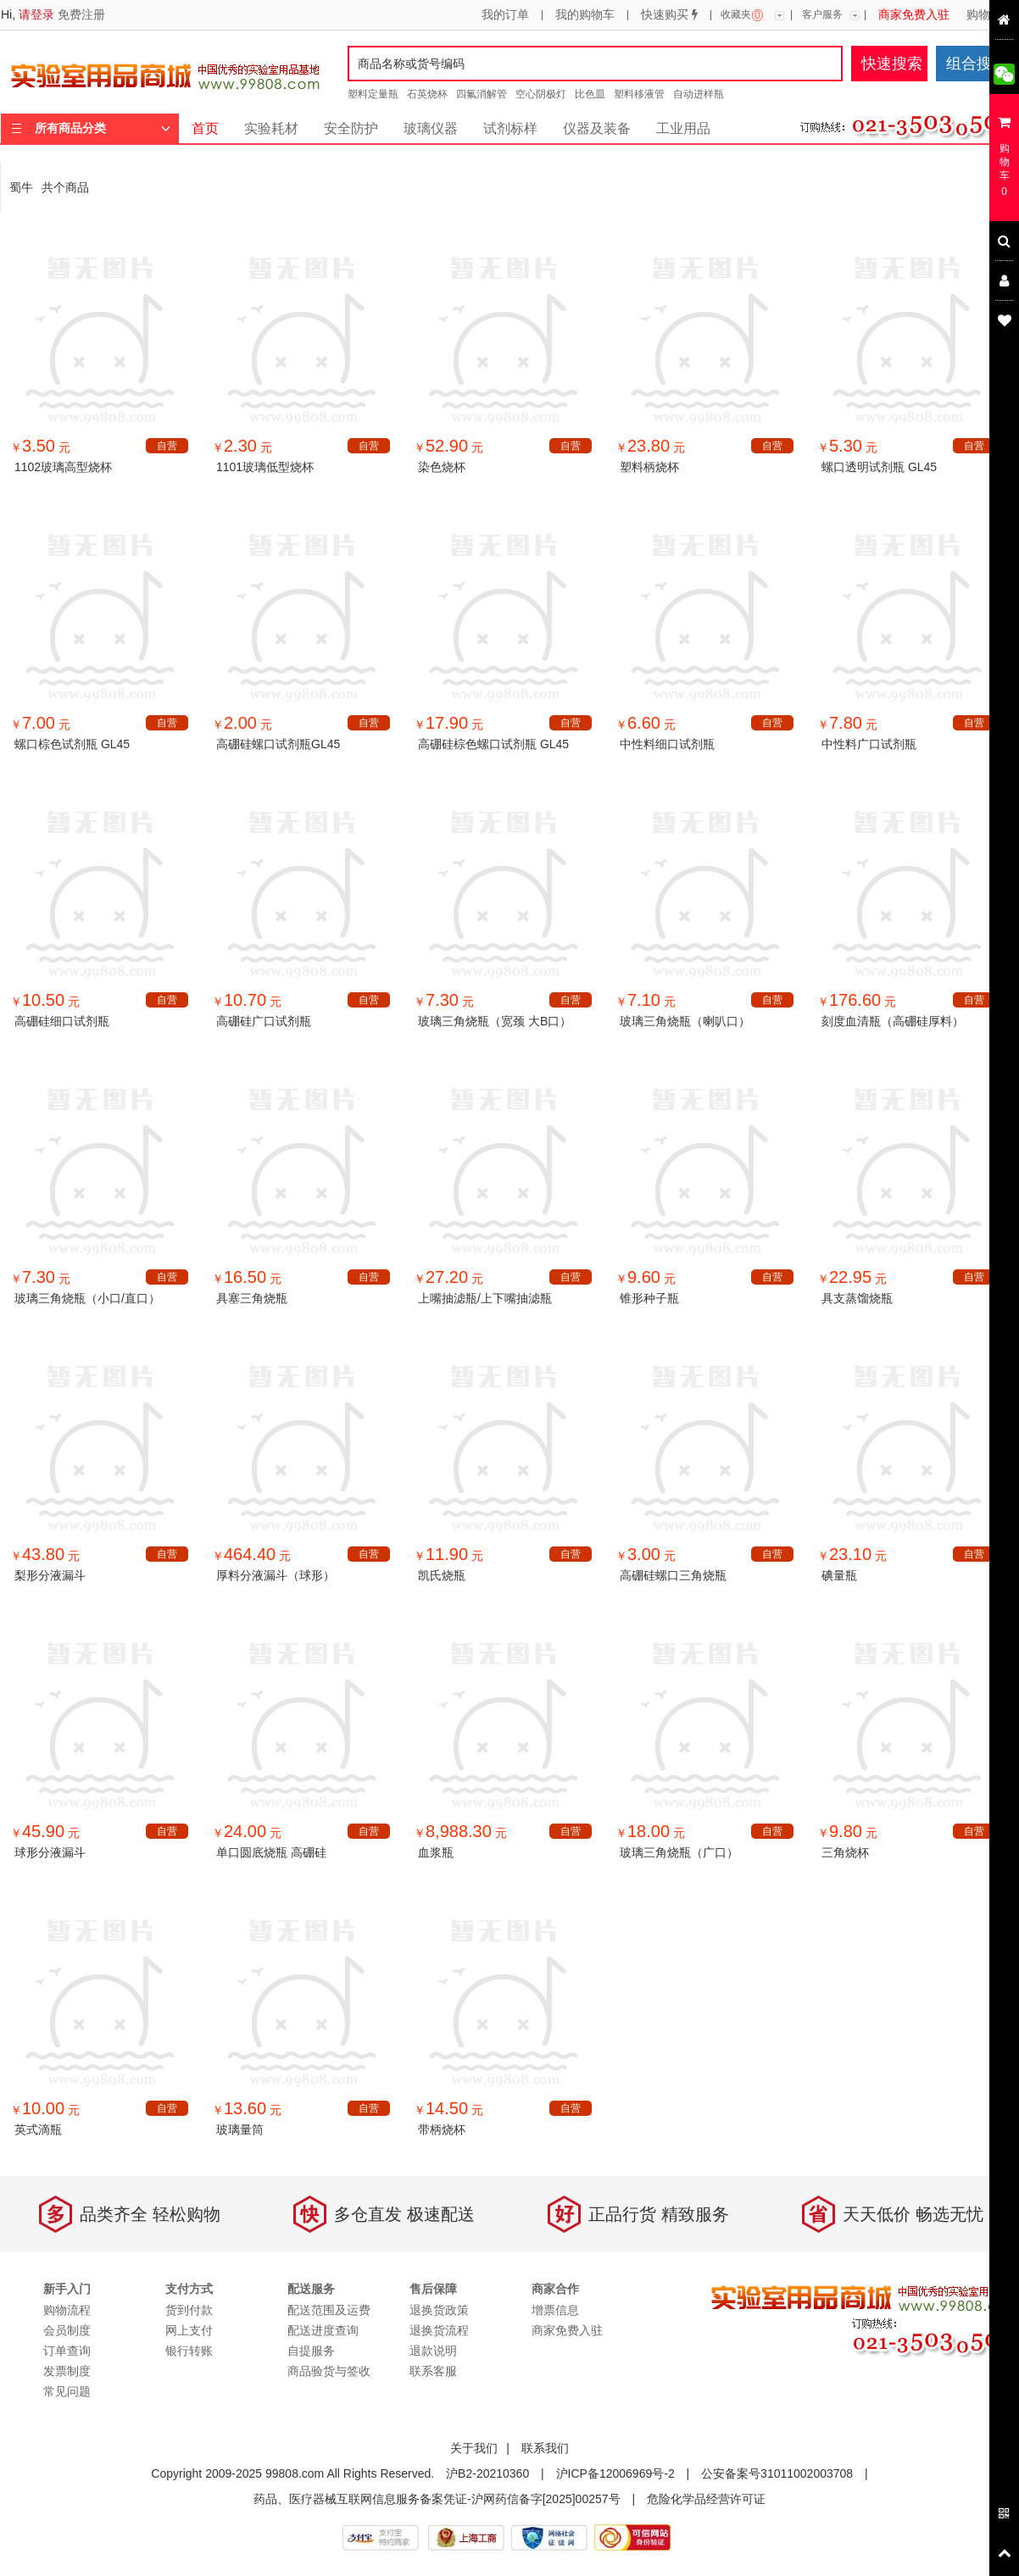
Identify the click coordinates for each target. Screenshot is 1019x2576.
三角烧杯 (845, 1852)
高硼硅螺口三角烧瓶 (673, 1575)
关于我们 (474, 2448)
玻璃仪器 (431, 128)
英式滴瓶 (38, 2129)
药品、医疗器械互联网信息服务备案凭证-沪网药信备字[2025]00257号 (437, 2499)
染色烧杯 (441, 467)
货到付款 (189, 2310)
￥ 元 (40, 447)
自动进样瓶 (698, 94)
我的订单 (505, 15)
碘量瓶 (839, 1575)
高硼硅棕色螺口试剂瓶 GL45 (493, 744)
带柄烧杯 (441, 2129)
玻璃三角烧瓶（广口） (679, 1852)
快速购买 (669, 15)
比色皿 (590, 94)
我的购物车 (585, 15)
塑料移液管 (639, 94)
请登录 (36, 14)
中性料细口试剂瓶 (667, 744)
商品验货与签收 (328, 2371)
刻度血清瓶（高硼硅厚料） (892, 1021)
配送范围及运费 (328, 2310)
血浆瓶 (436, 1852)
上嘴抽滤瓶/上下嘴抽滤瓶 (485, 1298)
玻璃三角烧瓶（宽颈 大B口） (494, 1021)
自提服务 (311, 2350)
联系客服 (433, 2371)
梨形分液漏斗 (50, 1575)
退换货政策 (439, 2310)
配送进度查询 (323, 2330)
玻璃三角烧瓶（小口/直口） (87, 1298)
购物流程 (990, 15)
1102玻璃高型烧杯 (63, 467)
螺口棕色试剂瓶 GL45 (72, 744)
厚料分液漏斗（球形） (275, 1575)
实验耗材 (271, 128)
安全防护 (351, 128)
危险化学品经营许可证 (706, 2499)
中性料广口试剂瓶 (868, 744)
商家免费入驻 (913, 15)
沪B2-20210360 (487, 2473)
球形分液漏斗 (50, 1852)
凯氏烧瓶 (441, 1575)
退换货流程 (439, 2330)
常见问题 (67, 2391)
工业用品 (683, 128)
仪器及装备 (597, 128)
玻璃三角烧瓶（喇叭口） (685, 1021)
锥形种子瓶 (649, 1298)
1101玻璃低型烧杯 (265, 467)
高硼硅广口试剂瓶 (263, 1021)
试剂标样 (510, 128)
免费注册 (81, 14)
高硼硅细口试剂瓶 (61, 1021)
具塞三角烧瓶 (251, 1298)
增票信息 (555, 2310)
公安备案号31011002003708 (777, 2473)
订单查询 (67, 2350)
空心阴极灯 (540, 94)
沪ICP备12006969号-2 (615, 2473)
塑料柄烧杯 (649, 467)
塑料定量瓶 (373, 94)
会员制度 (67, 2330)
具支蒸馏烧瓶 (857, 1298)
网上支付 (189, 2330)
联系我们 (545, 2448)
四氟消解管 (481, 94)
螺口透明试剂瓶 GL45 (879, 467)
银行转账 (189, 2350)
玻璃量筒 (240, 2129)
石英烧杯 (427, 94)
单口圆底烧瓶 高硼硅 (271, 1852)
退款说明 (433, 2350)
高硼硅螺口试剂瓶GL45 (278, 744)
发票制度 (67, 2371)
